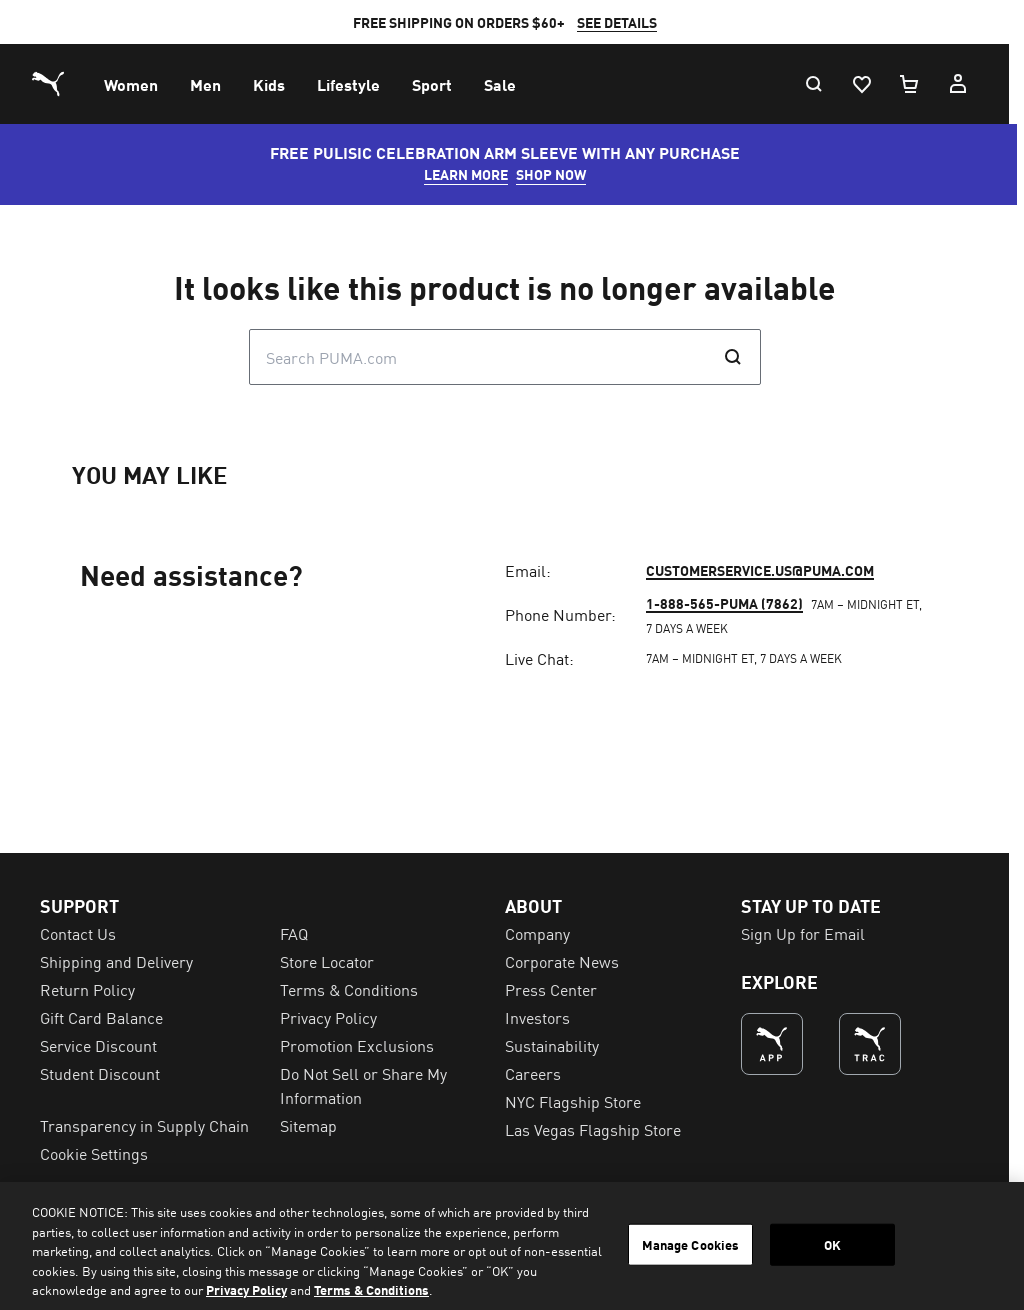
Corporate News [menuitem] (569, 1233)
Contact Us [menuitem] (78, 1205)
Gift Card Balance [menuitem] (101, 1289)
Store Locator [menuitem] (331, 1233)
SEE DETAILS (624, 22)
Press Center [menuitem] (558, 1261)
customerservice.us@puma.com (770, 897)
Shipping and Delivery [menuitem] (116, 1233)
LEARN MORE (473, 174)
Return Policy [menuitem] (87, 1261)
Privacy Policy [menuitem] (332, 1289)
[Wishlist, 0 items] (876, 84)
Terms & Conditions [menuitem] (353, 1261)
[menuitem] (131, 84)
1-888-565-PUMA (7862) (734, 930)
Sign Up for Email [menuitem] (814, 1205)
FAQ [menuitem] (298, 1205)
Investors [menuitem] (544, 1289)
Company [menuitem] (544, 1205)
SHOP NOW (558, 174)
